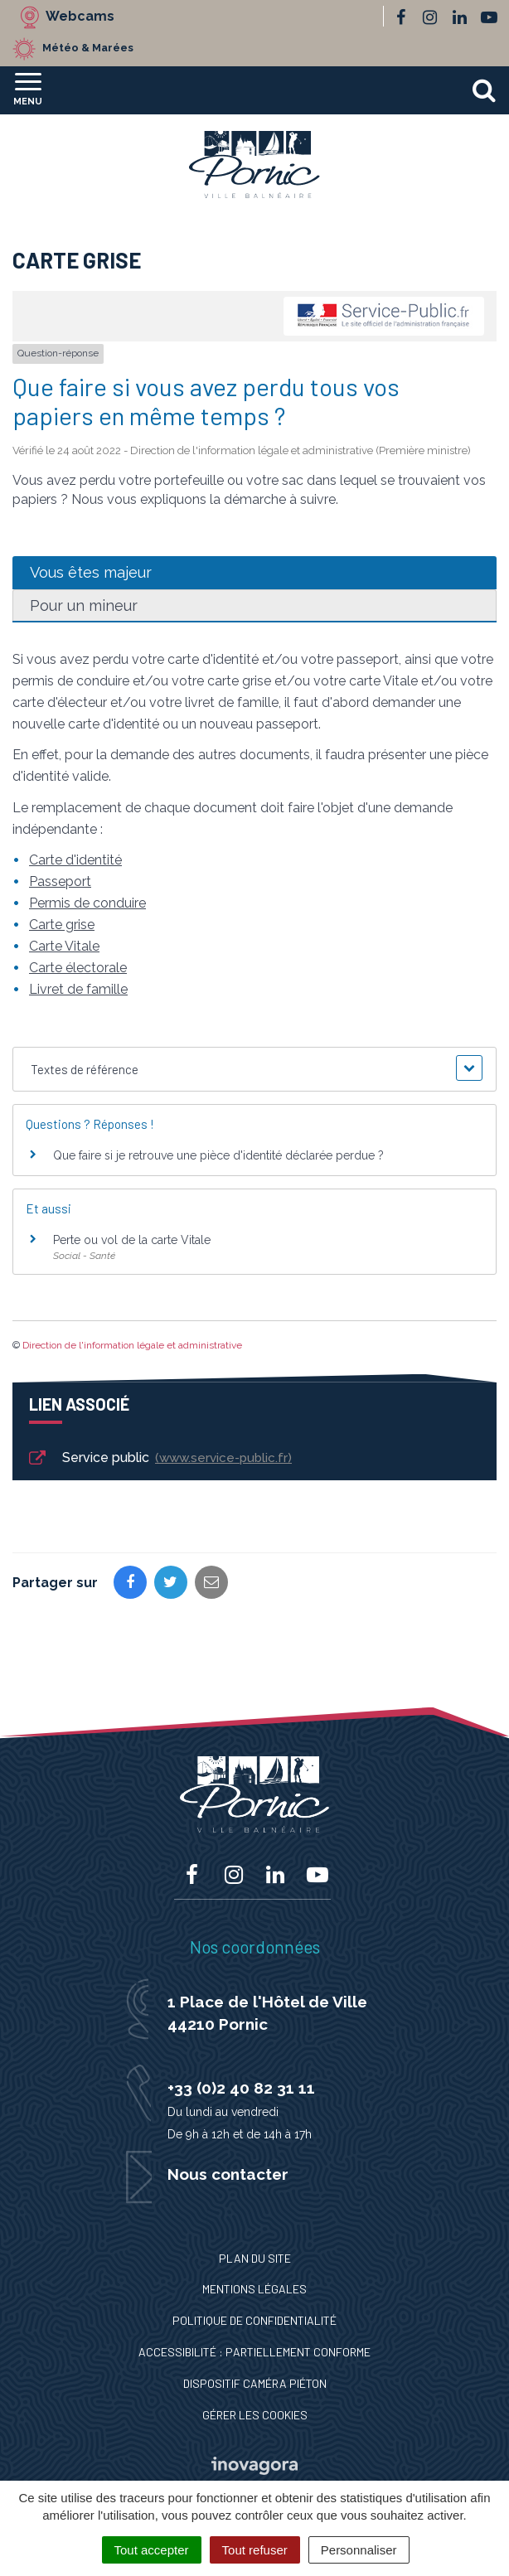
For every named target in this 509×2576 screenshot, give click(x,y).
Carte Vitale (64, 946)
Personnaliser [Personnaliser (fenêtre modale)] (359, 2550)
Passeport (60, 881)
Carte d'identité (75, 860)
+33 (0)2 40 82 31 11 (241, 2088)
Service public (159, 1459)
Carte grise (62, 924)
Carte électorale (78, 968)
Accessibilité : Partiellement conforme (254, 2352)
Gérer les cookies (255, 2415)
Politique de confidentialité (254, 2320)
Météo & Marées (87, 47)
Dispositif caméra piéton (255, 2383)
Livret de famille (78, 989)
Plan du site (255, 2258)
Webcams (80, 16)
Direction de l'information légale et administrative (132, 1345)
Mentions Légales (254, 2289)
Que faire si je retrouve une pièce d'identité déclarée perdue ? (218, 1155)
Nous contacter (227, 2174)
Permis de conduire (87, 903)
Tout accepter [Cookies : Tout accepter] (151, 2550)
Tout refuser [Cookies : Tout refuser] (255, 2550)
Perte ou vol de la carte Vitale (132, 1240)
